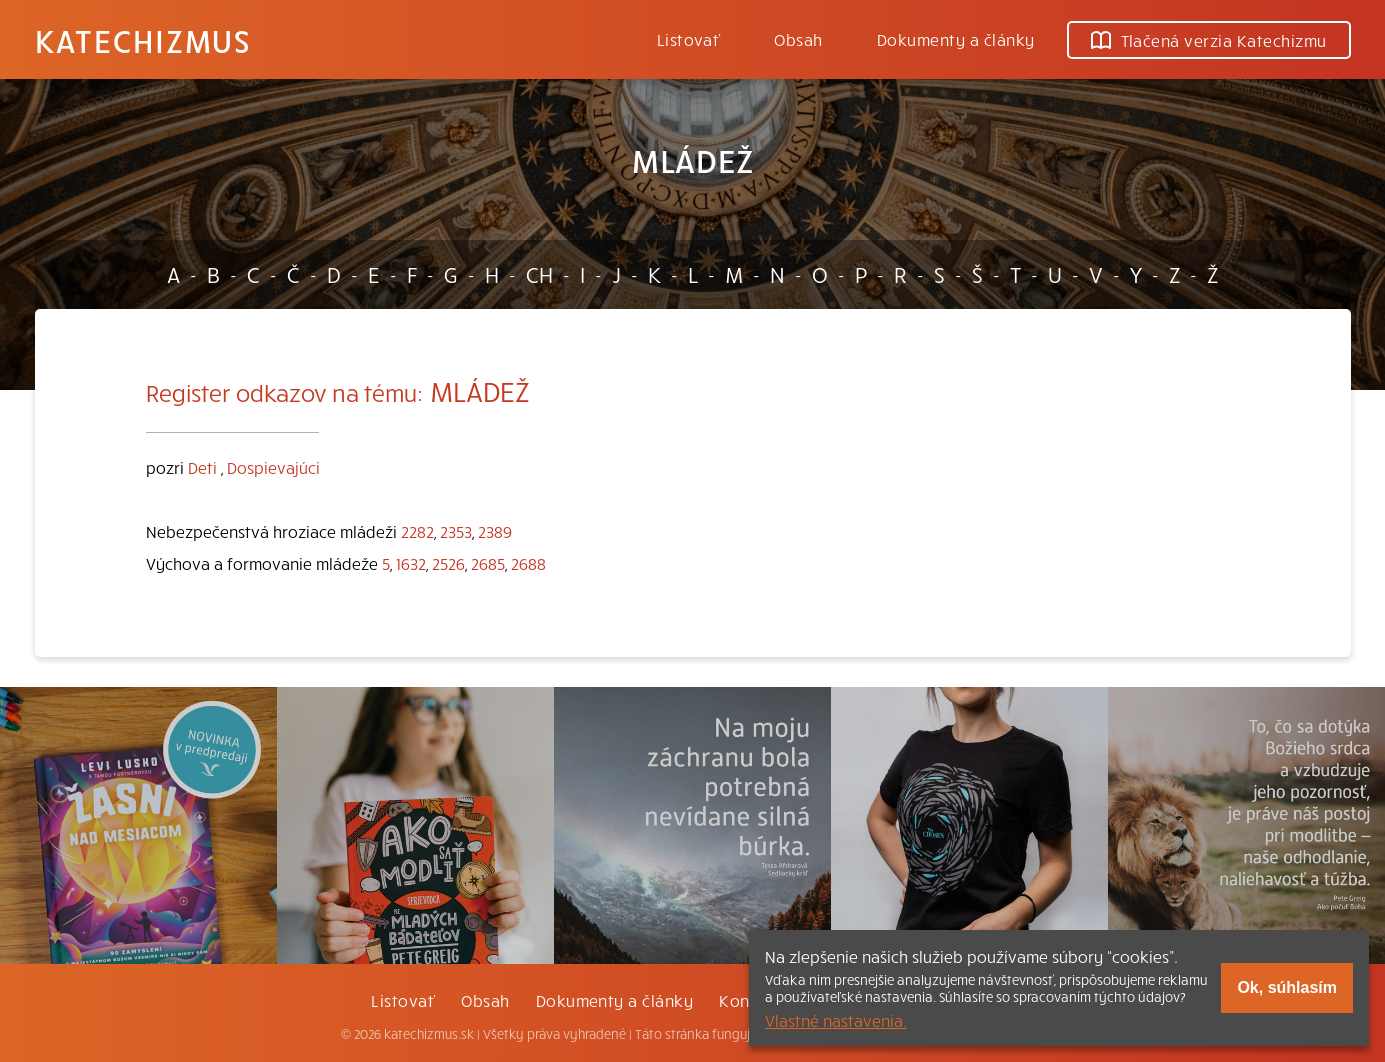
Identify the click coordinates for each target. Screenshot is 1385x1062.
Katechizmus (143, 40)
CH (539, 274)
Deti (202, 467)
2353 (456, 531)
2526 (448, 563)
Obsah (798, 39)
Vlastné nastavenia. (836, 1020)
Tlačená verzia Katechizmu (1209, 40)
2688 (528, 563)
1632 (411, 563)
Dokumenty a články (956, 39)
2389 (495, 531)
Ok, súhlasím (1287, 987)
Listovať (689, 39)
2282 (417, 531)
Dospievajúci (273, 467)
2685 (488, 563)
